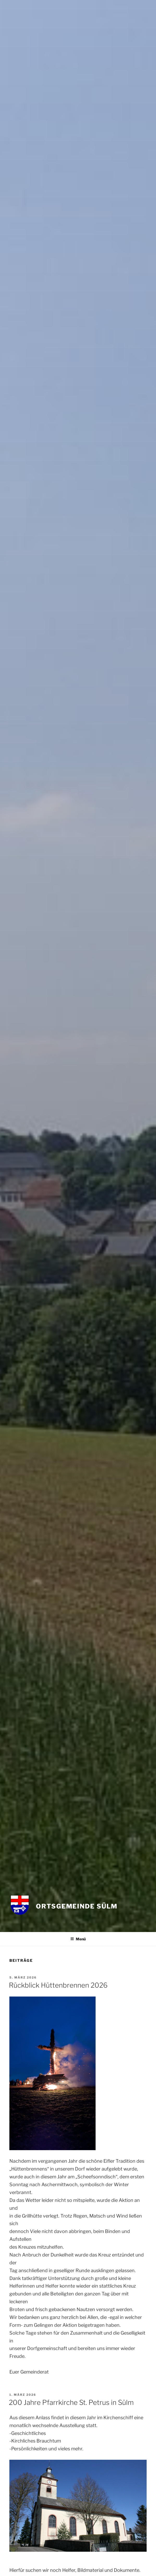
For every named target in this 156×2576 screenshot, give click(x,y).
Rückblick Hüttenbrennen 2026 (58, 1985)
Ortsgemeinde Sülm (76, 1906)
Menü (78, 1939)
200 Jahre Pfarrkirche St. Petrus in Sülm (71, 2402)
